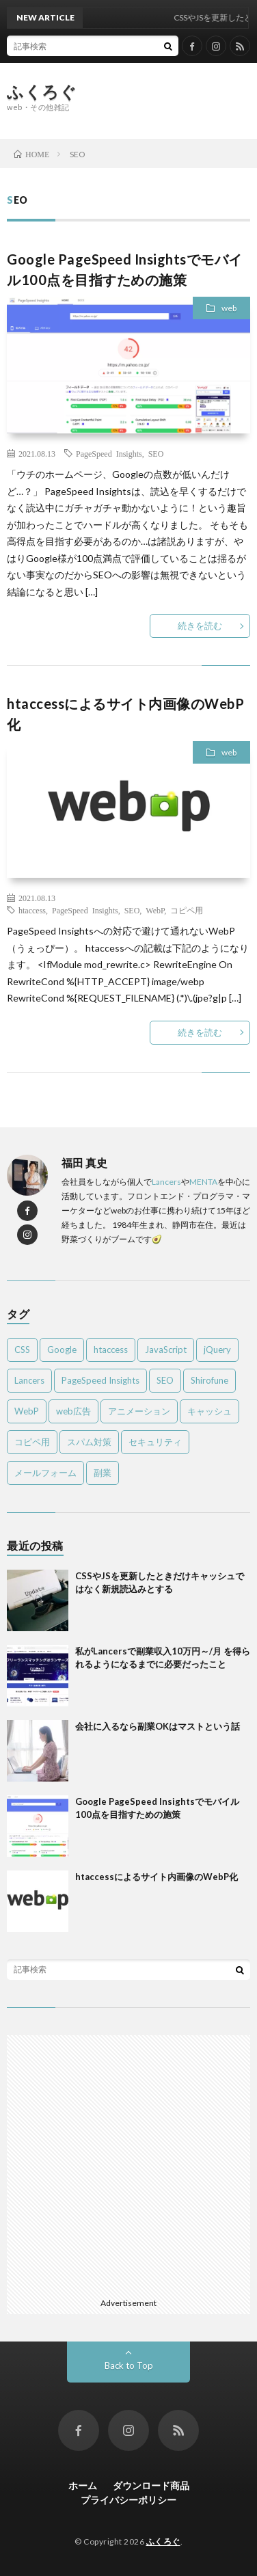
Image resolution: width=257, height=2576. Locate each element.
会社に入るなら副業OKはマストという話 (157, 1726)
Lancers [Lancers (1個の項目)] (29, 1380)
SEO (156, 453)
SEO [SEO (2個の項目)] (165, 1380)
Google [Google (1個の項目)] (62, 1349)
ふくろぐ (42, 91)
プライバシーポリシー (128, 2500)
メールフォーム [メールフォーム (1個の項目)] (45, 1472)
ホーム (82, 2485)
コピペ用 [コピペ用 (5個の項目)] (32, 1441)
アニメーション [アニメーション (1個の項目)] (139, 1411)
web (228, 308)
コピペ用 (186, 910)
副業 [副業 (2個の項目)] (102, 1472)
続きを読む (200, 625)
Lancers (166, 1182)
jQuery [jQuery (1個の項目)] (217, 1349)
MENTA (203, 1182)
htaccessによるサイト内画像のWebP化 (156, 1876)
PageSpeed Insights (109, 453)
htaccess (32, 910)
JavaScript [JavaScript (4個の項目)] (166, 1349)
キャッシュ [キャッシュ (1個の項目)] (209, 1411)
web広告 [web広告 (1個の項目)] (73, 1411)
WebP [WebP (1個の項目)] (26, 1411)
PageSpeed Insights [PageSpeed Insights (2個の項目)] (100, 1380)
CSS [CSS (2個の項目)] (22, 1349)
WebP (155, 910)
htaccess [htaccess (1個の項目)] (111, 1349)
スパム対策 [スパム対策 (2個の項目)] (89, 1441)
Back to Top (129, 2365)
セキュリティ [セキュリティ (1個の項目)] (155, 1441)
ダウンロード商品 (151, 2485)
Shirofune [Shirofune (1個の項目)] (209, 1380)
